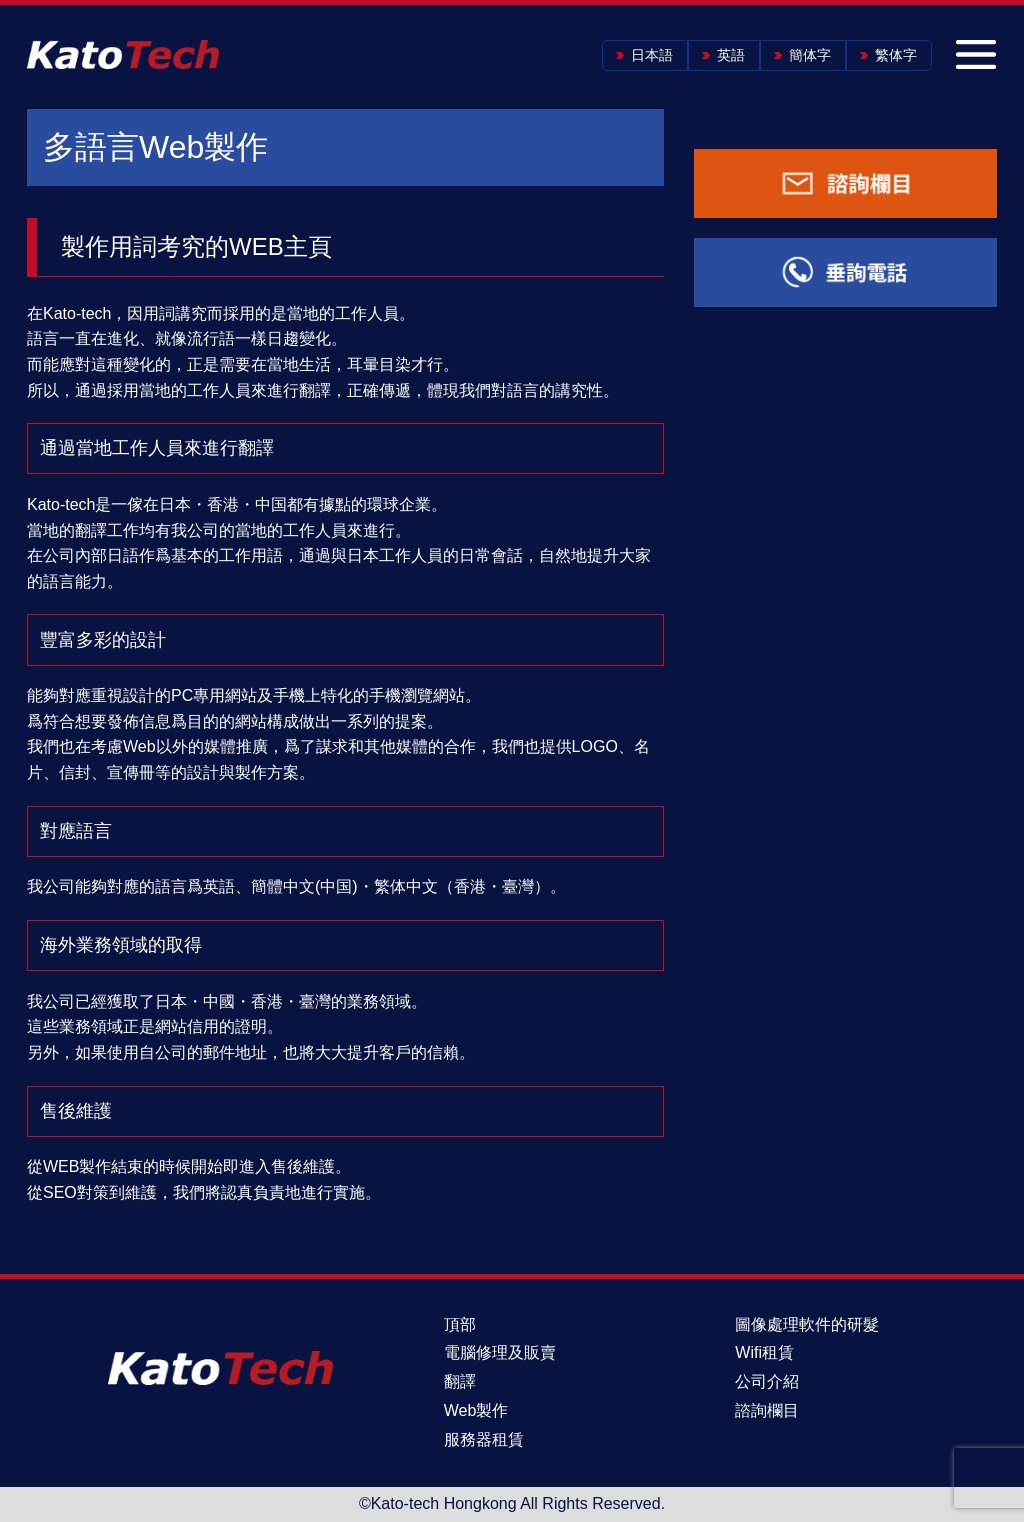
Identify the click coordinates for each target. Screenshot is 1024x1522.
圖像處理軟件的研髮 (807, 1324)
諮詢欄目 (767, 1410)
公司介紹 (767, 1381)
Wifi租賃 (764, 1352)
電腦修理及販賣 (500, 1352)
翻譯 (460, 1381)
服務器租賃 (484, 1439)
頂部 (460, 1324)
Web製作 (476, 1410)
